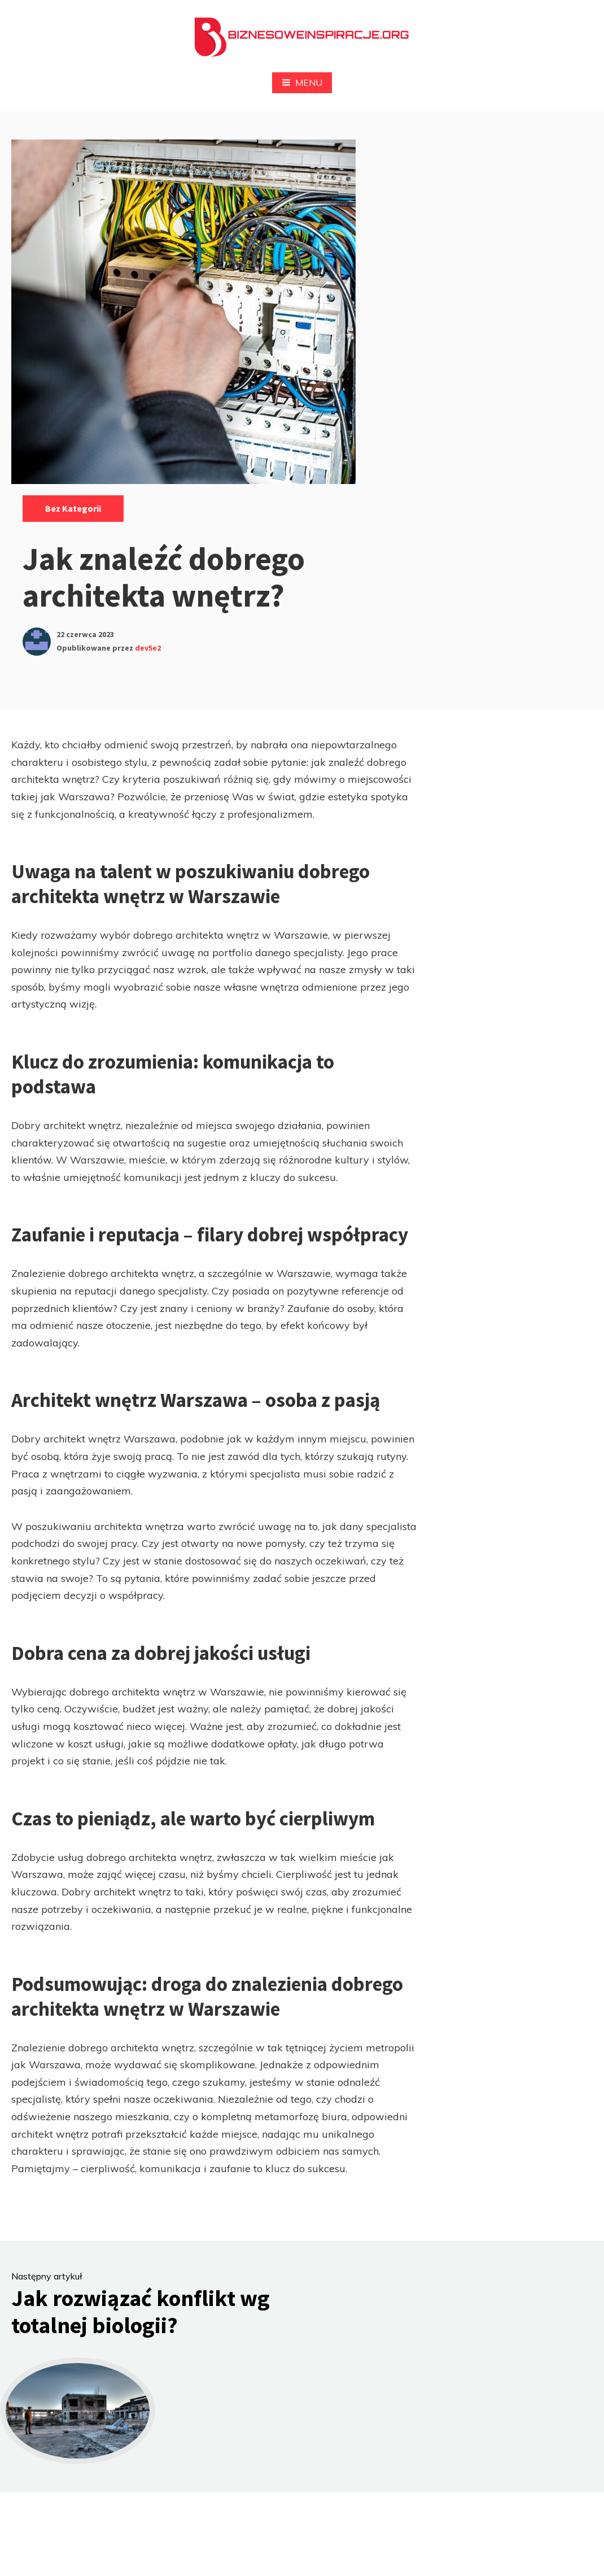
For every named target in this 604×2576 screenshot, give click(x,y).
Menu (302, 82)
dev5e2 (148, 648)
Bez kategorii (73, 508)
